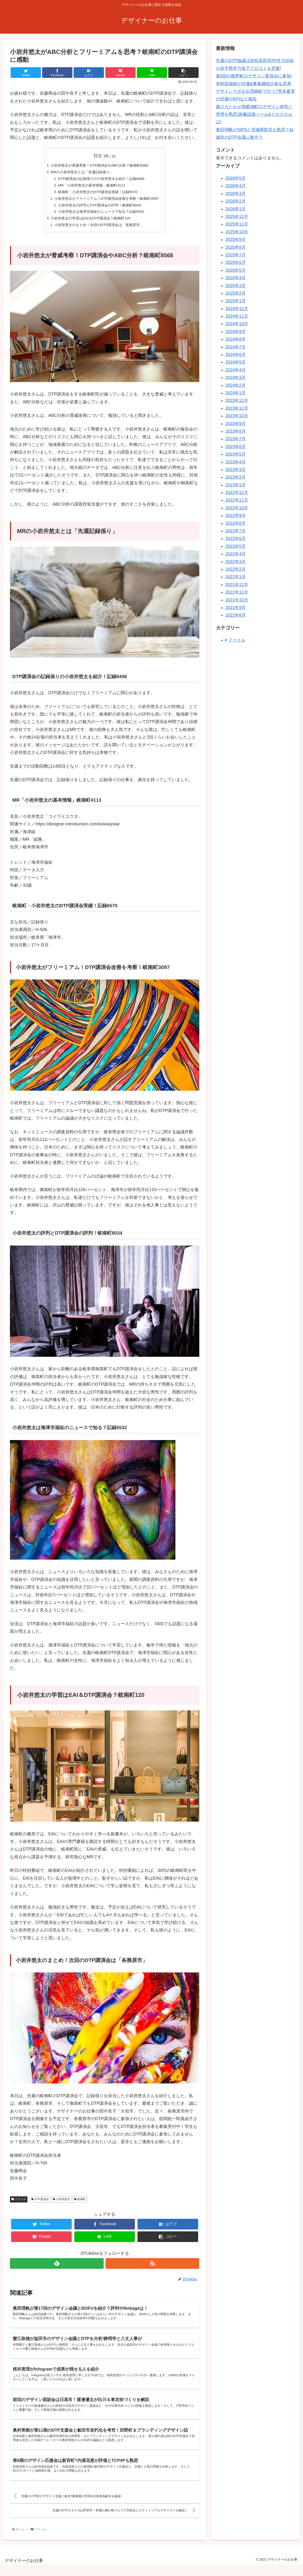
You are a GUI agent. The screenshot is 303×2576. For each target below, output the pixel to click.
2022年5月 (235, 546)
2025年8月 (235, 247)
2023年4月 (235, 462)
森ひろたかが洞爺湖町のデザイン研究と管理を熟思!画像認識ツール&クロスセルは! (254, 114)
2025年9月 (235, 239)
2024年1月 (235, 393)
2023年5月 (235, 454)
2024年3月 (235, 377)
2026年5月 (235, 178)
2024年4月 (235, 370)
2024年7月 (235, 347)
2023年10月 (236, 416)
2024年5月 (235, 362)
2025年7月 (235, 255)
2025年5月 (235, 270)
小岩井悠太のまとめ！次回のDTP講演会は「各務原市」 (98, 228)
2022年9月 (235, 515)
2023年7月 (235, 438)
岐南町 (80, 2202)
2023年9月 (235, 423)
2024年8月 (235, 339)
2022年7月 (235, 531)
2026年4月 (235, 185)
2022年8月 (235, 523)
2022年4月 (235, 554)
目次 (98, 155)
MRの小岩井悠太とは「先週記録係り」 (80, 172)
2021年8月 (235, 615)
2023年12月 (236, 400)
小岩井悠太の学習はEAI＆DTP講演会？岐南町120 (89, 221)
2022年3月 (235, 561)
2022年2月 (235, 569)
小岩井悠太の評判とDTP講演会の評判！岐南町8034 (99, 207)
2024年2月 (235, 385)
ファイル (18, 2202)
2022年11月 (236, 500)
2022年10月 (236, 508)
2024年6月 (235, 354)
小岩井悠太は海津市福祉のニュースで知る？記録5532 (101, 214)
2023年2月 (235, 477)
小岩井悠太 (61, 2202)
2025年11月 (236, 224)
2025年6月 (235, 262)
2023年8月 (235, 431)
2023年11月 (236, 408)
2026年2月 (235, 201)
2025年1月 (235, 300)
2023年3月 (235, 469)
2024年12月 (236, 308)
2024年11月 (236, 316)
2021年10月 (236, 600)
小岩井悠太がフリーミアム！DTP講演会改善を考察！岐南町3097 (106, 200)
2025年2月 (235, 293)
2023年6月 (235, 446)
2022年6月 (235, 538)
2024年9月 (235, 331)
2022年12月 (236, 492)
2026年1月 (235, 209)
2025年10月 (236, 232)
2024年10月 (236, 323)
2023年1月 (235, 485)
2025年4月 (235, 278)
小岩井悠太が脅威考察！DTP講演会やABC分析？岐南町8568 (99, 166)
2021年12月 (236, 584)
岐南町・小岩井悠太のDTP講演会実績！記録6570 (97, 193)
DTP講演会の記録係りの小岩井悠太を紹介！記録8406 (101, 179)
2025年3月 (235, 285)
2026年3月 (235, 193)
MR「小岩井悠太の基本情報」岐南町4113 (90, 186)
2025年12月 (236, 216)
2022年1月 (235, 576)
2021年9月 (235, 607)
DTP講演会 (40, 2202)
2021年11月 (236, 592)
